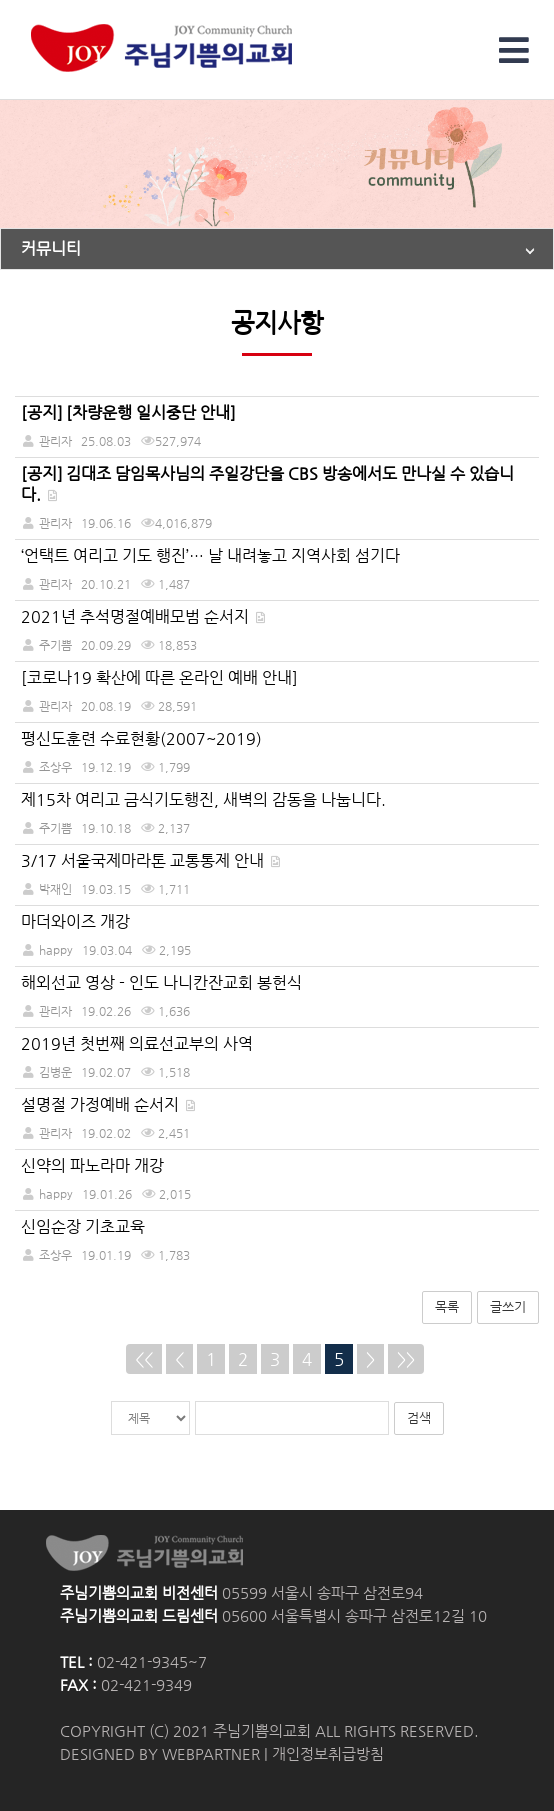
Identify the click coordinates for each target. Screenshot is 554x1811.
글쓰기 (508, 1306)
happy (56, 949)
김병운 (55, 1071)
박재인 (55, 888)
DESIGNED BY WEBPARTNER (160, 1754)
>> (406, 1359)
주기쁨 (55, 644)
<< (144, 1359)
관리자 (55, 583)
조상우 (55, 766)
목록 (447, 1306)
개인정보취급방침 (328, 1754)
